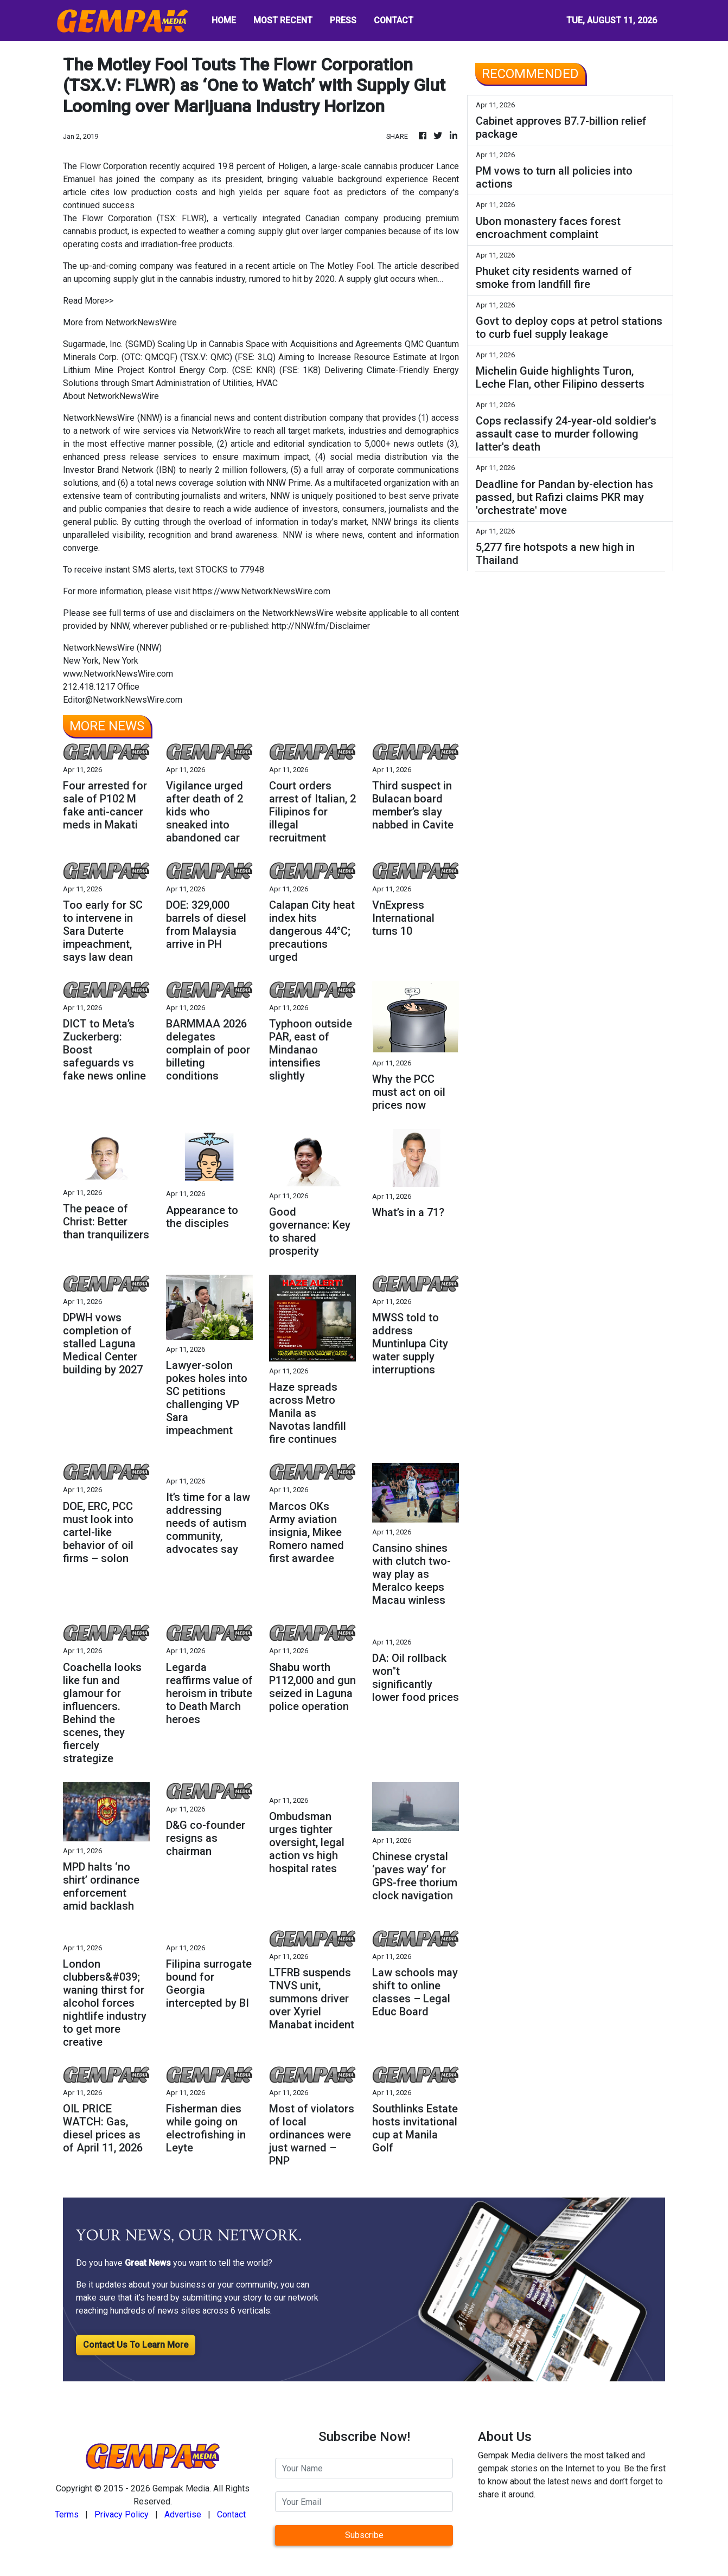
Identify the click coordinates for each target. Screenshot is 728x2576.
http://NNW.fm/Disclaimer (321, 626)
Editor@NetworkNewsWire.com (122, 700)
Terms (67, 2514)
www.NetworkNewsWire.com (118, 674)
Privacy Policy (121, 2514)
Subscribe (364, 2535)
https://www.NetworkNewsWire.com (261, 591)
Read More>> (88, 300)
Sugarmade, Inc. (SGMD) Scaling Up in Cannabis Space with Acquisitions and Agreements (232, 344)
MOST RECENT (282, 20)
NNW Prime (288, 483)
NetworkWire (216, 431)
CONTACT (393, 20)
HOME (224, 20)
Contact (231, 2514)
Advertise (182, 2514)
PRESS (343, 20)
